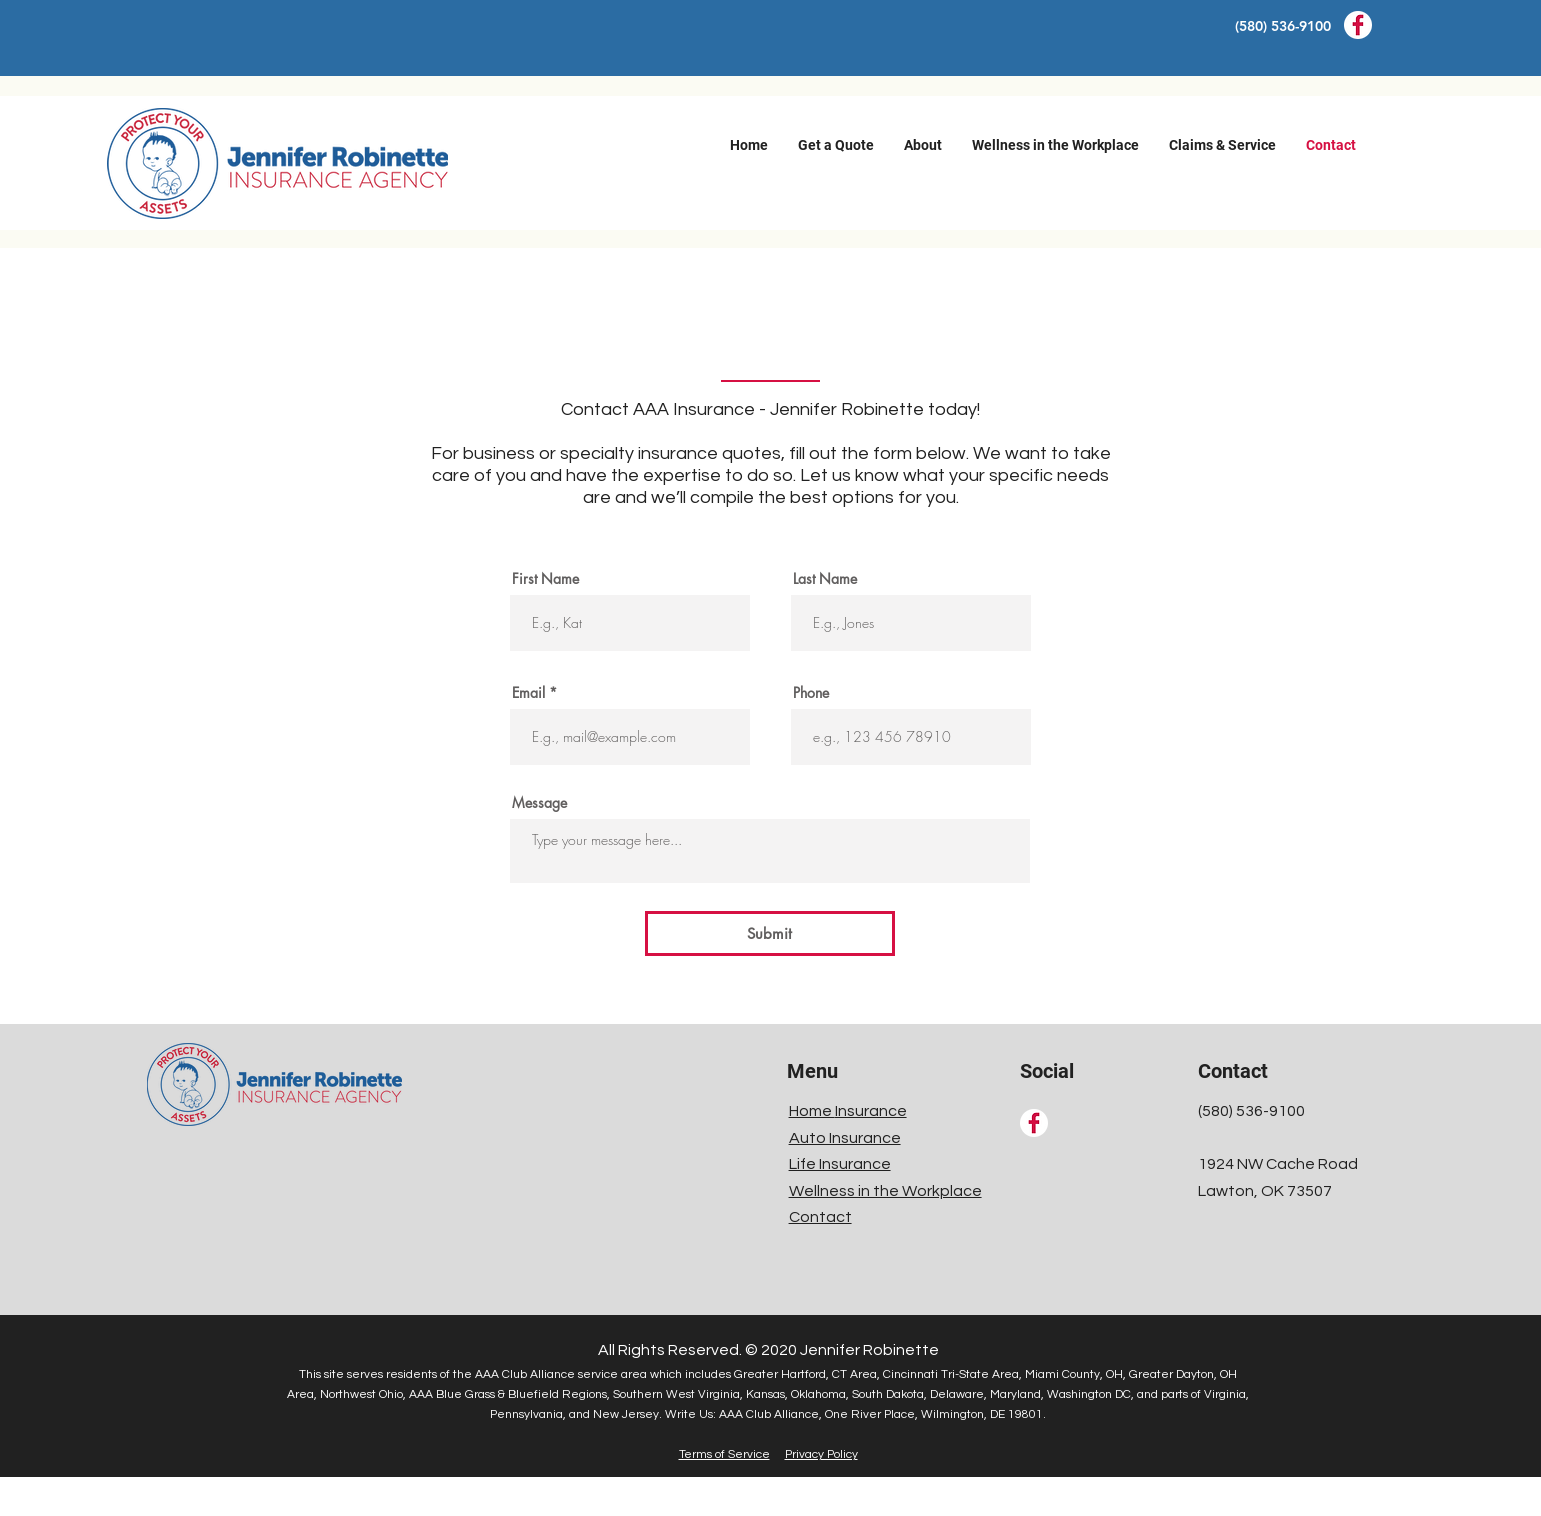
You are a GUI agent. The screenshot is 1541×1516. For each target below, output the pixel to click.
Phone (811, 693)
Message (539, 803)
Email (528, 693)
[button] (836, 145)
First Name (545, 579)
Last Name (825, 579)
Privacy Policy (821, 1454)
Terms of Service (724, 1454)
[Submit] (770, 933)
